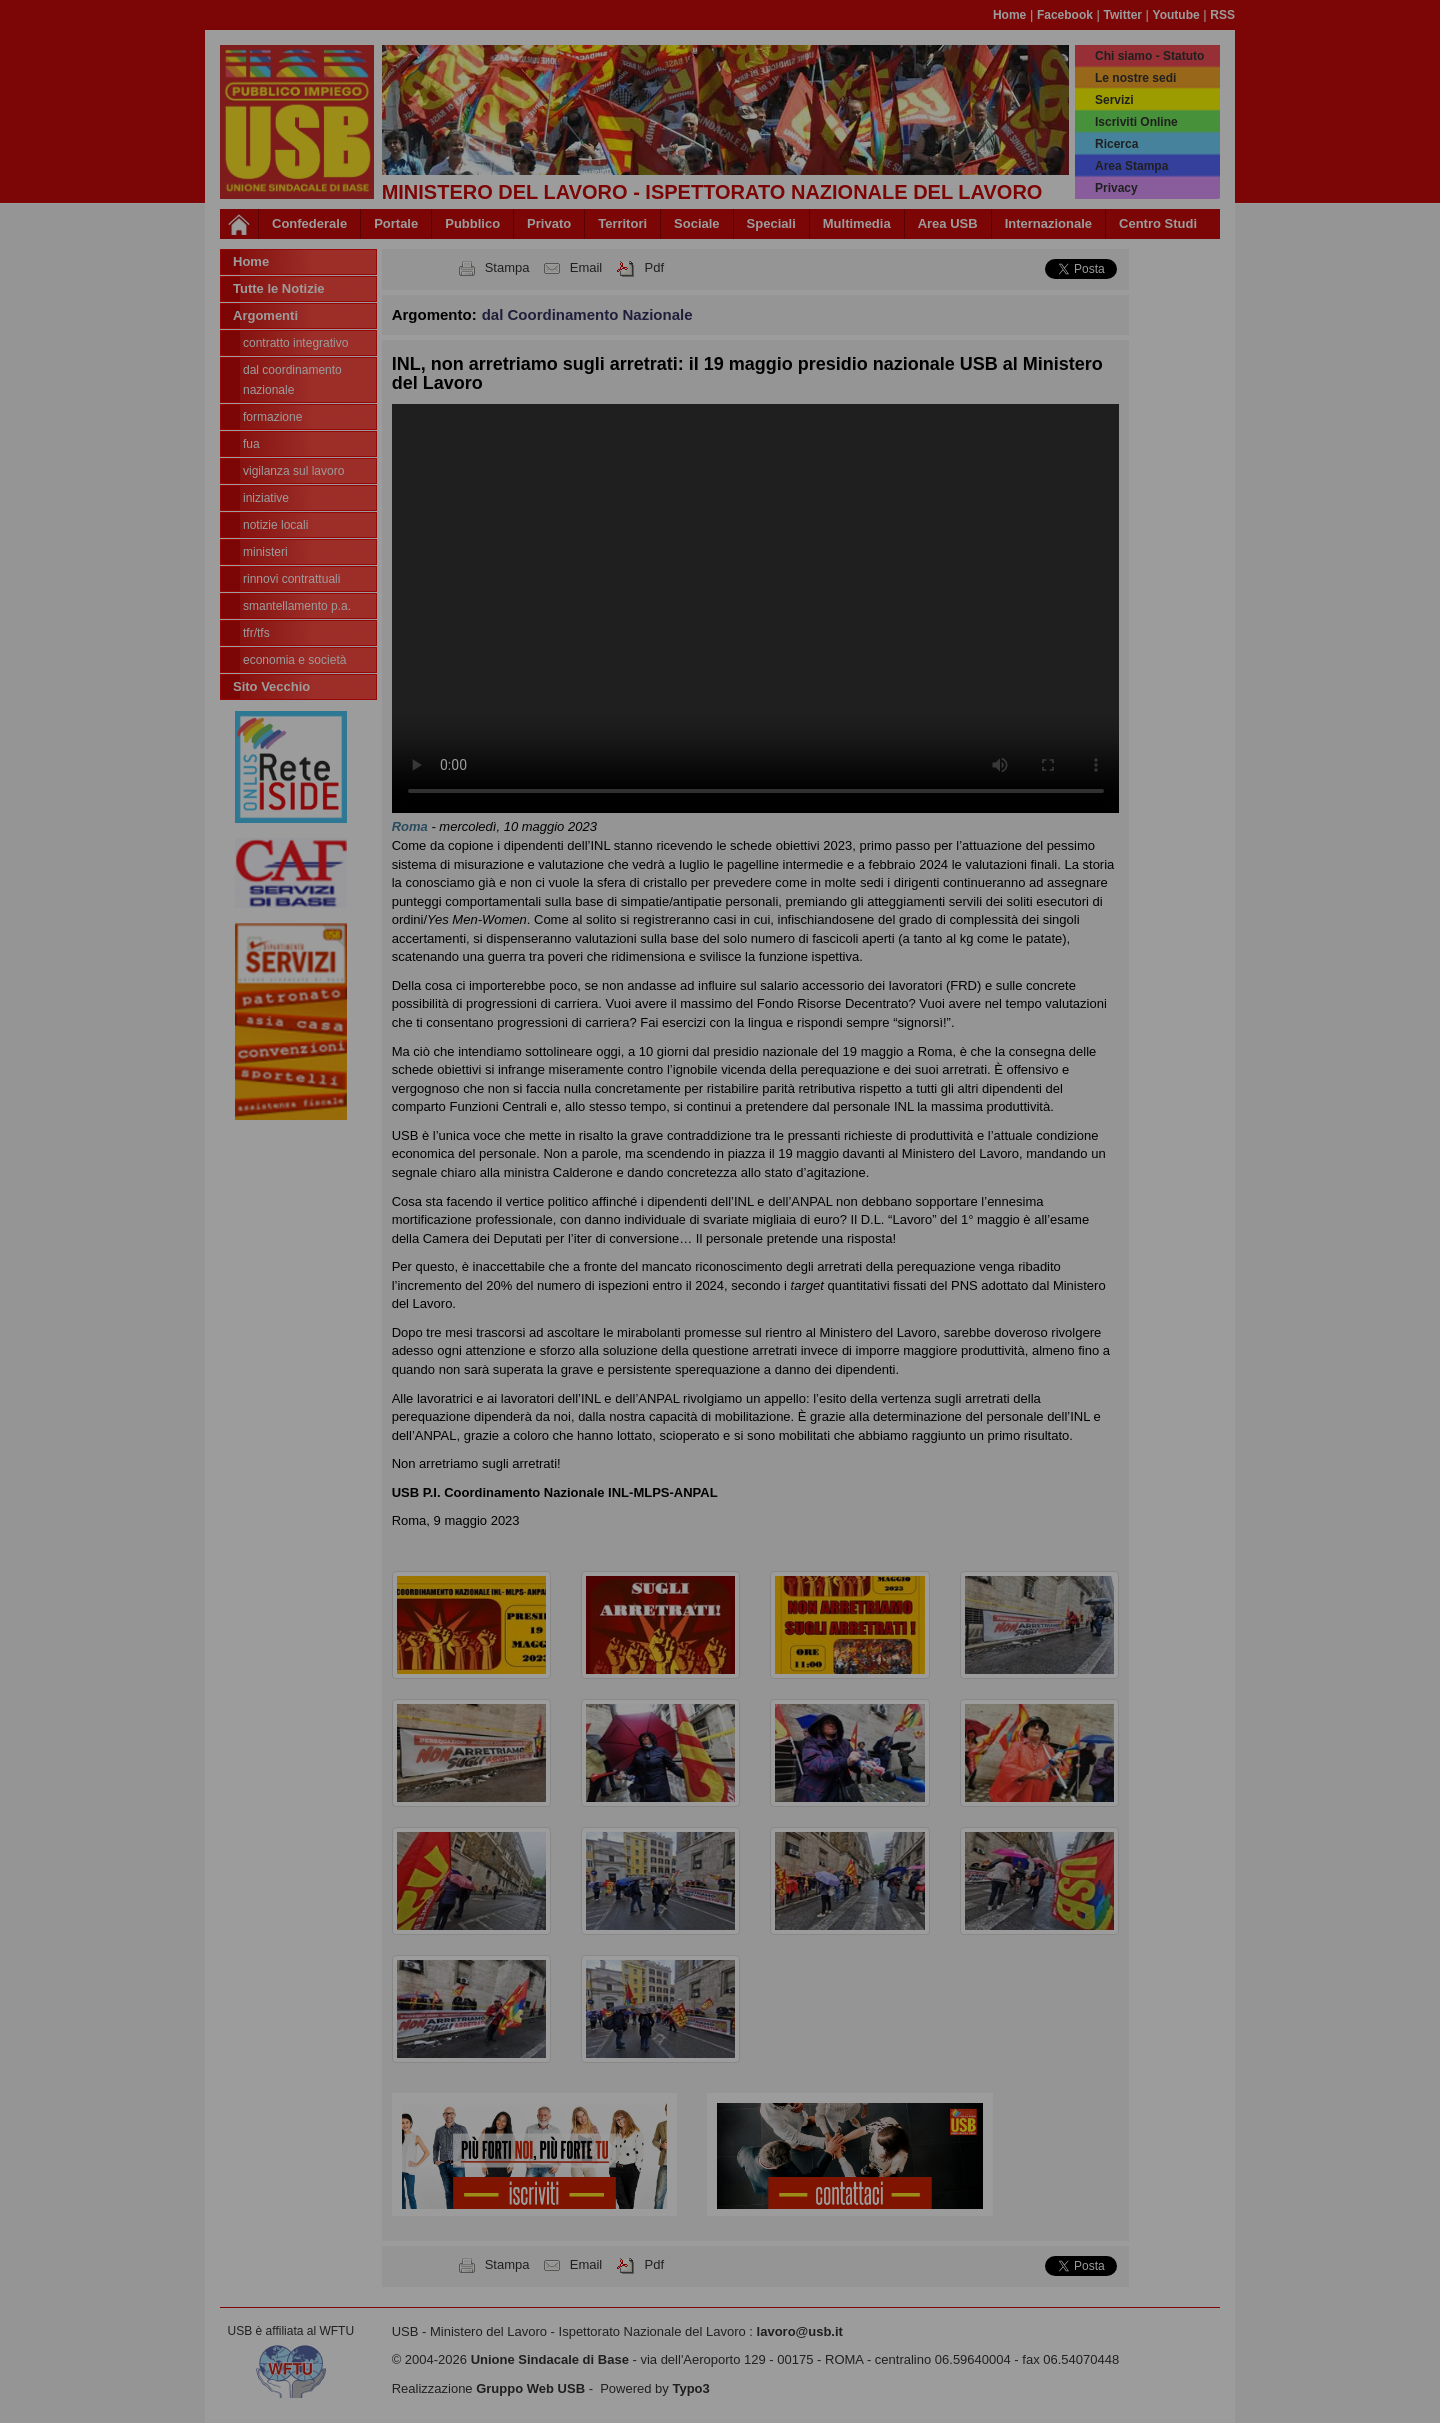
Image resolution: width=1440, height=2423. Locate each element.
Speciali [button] (771, 223)
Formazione (272, 417)
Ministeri (265, 552)
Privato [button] (549, 223)
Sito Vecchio (271, 686)
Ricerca (1116, 144)
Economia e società (294, 660)
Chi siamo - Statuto (1149, 56)
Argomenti (265, 315)
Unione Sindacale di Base (550, 2359)
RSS (1222, 15)
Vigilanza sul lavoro (293, 471)
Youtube (1176, 15)
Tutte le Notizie (278, 288)
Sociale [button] (697, 223)
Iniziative (266, 498)
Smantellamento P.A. (297, 606)
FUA (251, 444)
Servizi (1114, 100)
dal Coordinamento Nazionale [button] (587, 314)
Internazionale (1048, 223)
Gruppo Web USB (530, 2388)
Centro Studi (1158, 223)
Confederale (309, 223)
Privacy (1116, 188)
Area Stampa (1131, 166)
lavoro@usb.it (800, 2331)
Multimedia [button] (857, 223)
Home (1009, 15)
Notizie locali (275, 525)
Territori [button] (622, 223)
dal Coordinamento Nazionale (292, 380)
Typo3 (690, 2388)
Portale (396, 223)
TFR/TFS (256, 633)
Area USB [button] (948, 223)
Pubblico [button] (472, 223)
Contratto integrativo (295, 343)
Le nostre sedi (1135, 78)
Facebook (1065, 15)
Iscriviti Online (1136, 122)
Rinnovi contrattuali (291, 579)
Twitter (1123, 15)
